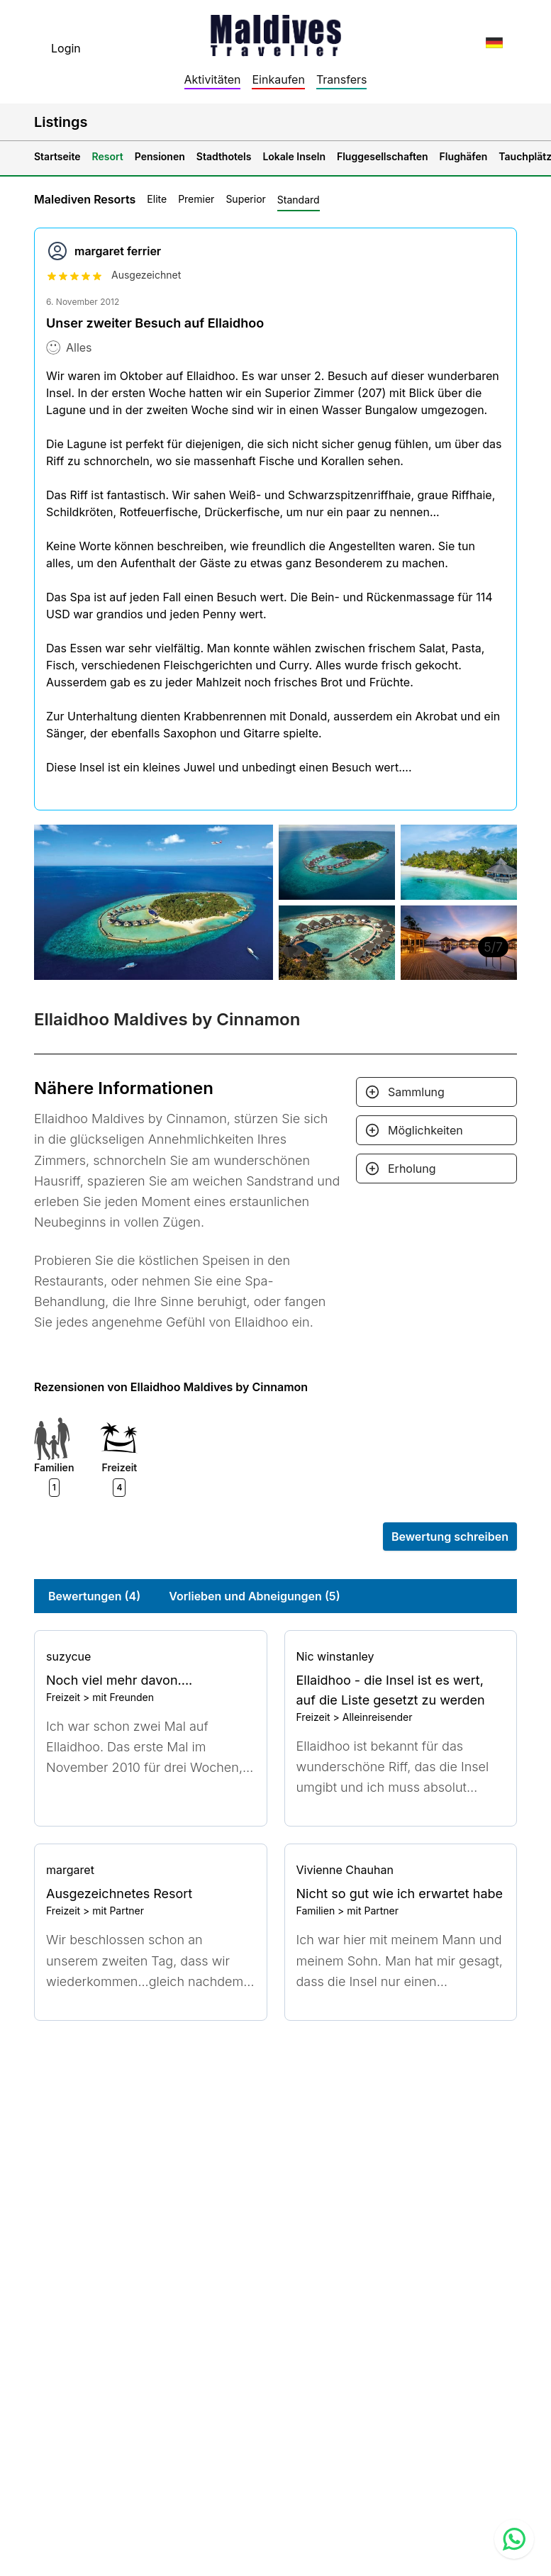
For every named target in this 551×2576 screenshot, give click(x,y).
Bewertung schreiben (449, 1536)
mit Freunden (123, 1697)
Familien (315, 1911)
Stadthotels (224, 156)
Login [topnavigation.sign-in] (66, 48)
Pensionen (160, 156)
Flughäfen (464, 156)
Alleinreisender (378, 1717)
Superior (245, 199)
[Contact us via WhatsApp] (514, 2539)
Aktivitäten (212, 79)
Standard (298, 200)
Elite (157, 199)
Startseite (57, 156)
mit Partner (118, 1911)
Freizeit (63, 1697)
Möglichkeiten (425, 1130)
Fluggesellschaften (382, 156)
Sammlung (416, 1092)
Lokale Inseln (293, 156)
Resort (107, 156)
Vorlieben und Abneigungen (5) (254, 1596)
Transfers (341, 79)
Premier (196, 199)
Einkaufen (278, 79)
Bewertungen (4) (94, 1596)
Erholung (412, 1168)
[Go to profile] (150, 1656)
